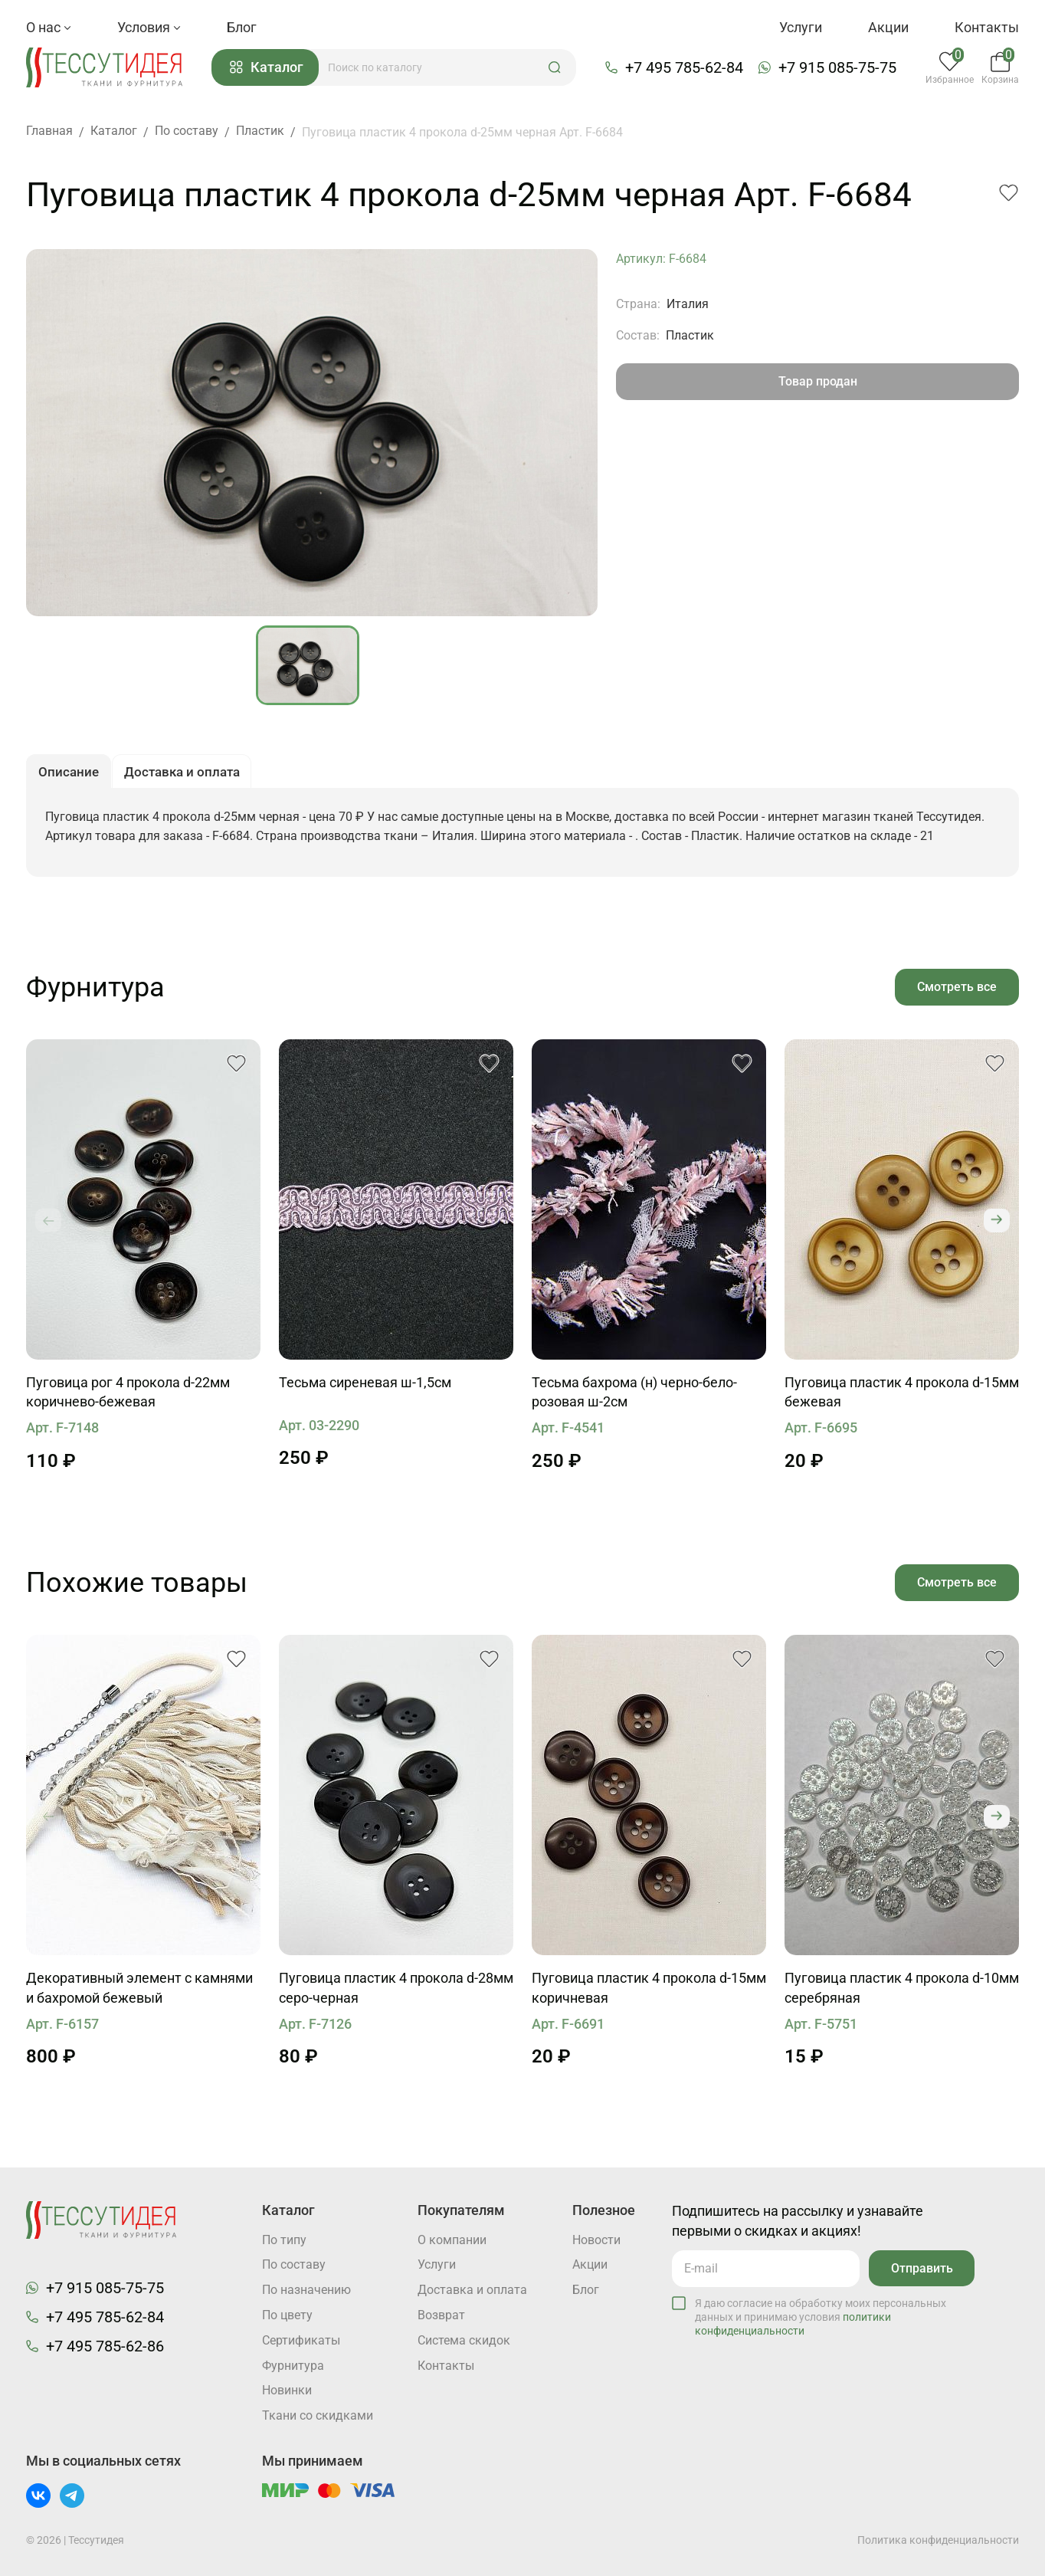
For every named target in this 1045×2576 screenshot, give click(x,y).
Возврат (441, 2315)
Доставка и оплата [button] (188, 775)
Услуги (800, 27)
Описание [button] (70, 775)
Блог (242, 27)
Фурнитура (293, 2365)
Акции (888, 27)
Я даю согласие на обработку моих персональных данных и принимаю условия (820, 2315)
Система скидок (464, 2340)
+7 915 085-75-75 (840, 68)
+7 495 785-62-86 (105, 2345)
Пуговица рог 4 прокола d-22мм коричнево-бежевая (128, 1398)
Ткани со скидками (317, 2416)
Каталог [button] (271, 69)
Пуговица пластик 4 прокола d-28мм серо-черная (396, 1994)
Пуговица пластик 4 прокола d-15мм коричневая (649, 1994)
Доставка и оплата (472, 2289)
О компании (452, 2239)
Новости (596, 2239)
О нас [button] (48, 27)
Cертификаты (301, 2340)
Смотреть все (956, 991)
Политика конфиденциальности (938, 2540)
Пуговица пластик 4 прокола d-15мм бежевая (902, 1398)
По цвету (287, 2315)
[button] (559, 68)
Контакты (987, 27)
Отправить (920, 2266)
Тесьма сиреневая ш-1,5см (365, 1388)
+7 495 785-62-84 (686, 68)
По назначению (306, 2289)
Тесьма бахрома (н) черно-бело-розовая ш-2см (634, 1398)
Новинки (287, 2391)
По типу (284, 2239)
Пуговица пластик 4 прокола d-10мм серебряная (902, 1994)
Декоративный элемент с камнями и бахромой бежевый (139, 1994)
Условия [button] (149, 27)
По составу (294, 2264)
